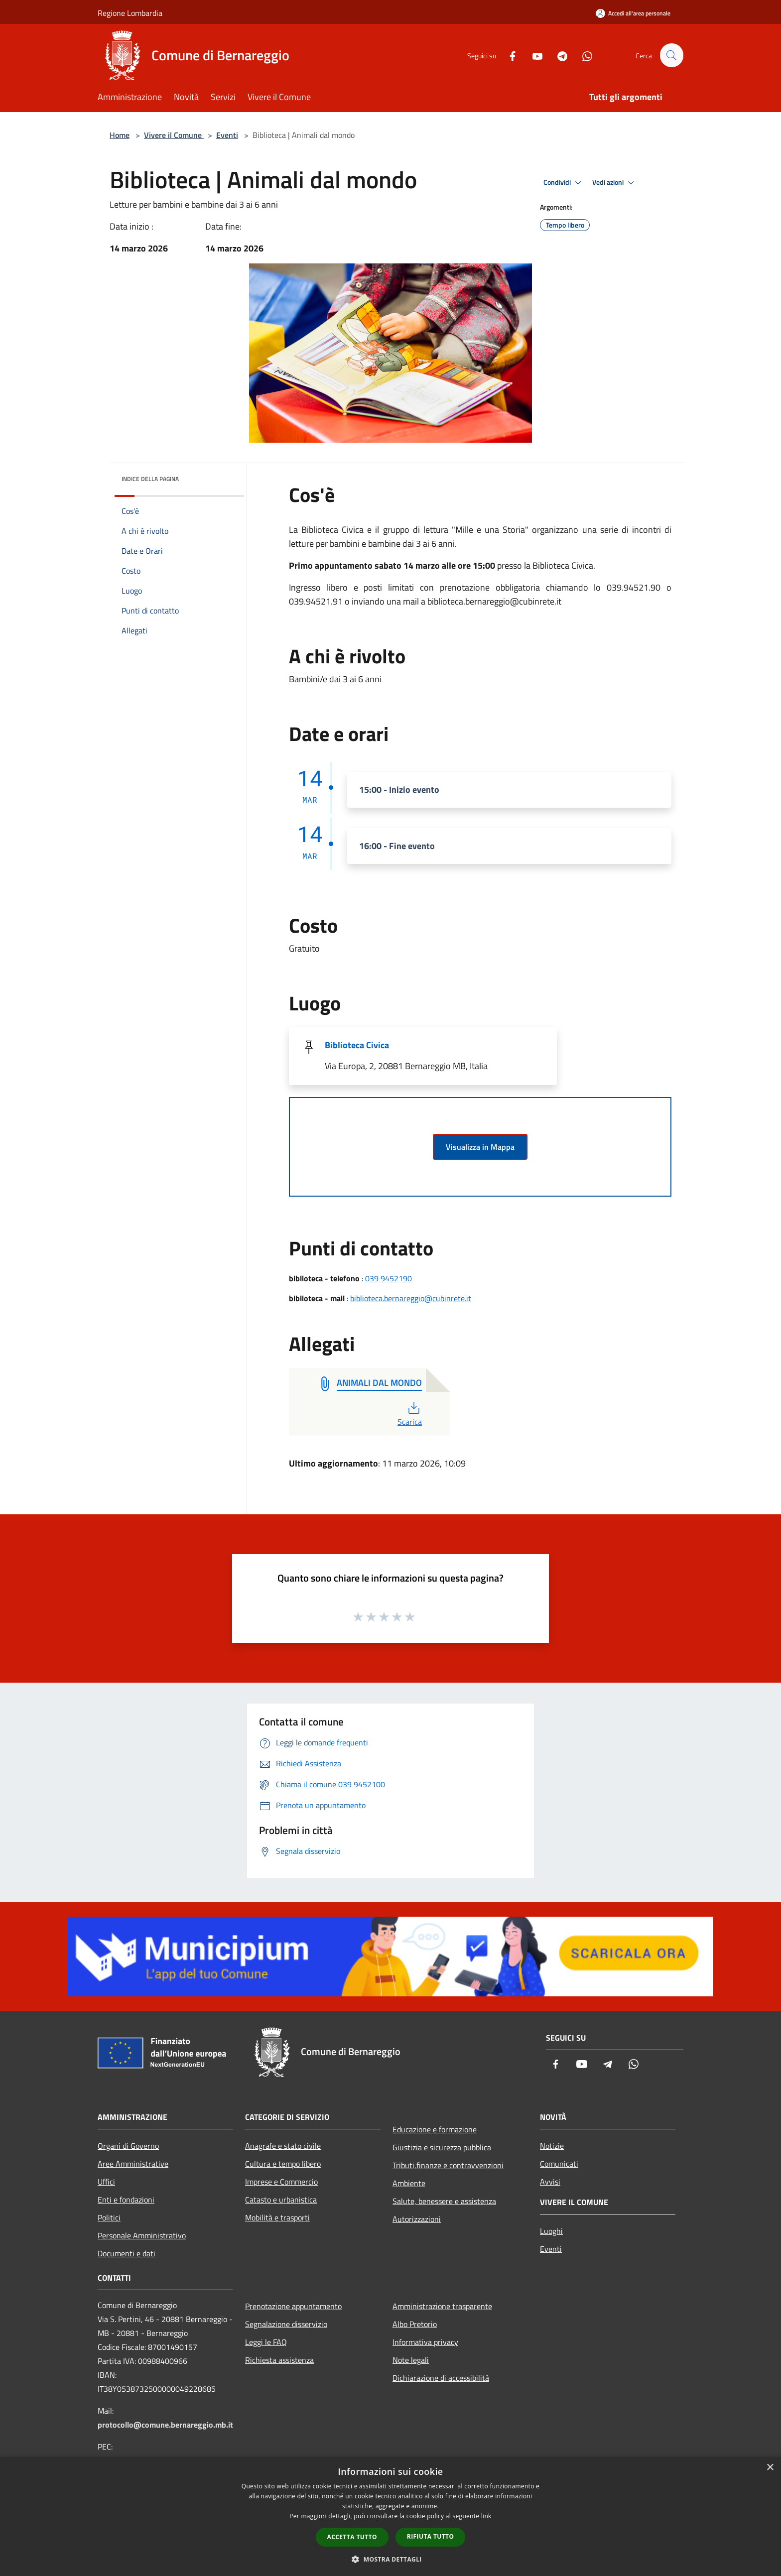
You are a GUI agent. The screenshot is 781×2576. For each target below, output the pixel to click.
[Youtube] (533, 55)
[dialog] (390, 2516)
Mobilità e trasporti (277, 2217)
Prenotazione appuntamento (293, 2306)
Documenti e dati (126, 2253)
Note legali (410, 2360)
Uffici (106, 2182)
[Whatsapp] (583, 55)
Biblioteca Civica (357, 1045)
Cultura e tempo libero (283, 2164)
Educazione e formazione (434, 2129)
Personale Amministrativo (142, 2235)
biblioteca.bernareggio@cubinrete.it (410, 1298)
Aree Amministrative (133, 2164)
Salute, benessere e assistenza (444, 2201)
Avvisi (550, 2182)
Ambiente (408, 2183)
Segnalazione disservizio (286, 2324)
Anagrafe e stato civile (283, 2146)
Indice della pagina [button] (150, 479)
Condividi (563, 183)
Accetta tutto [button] (352, 2537)
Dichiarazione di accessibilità (440, 2378)
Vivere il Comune (174, 135)
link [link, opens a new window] (486, 2516)
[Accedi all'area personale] (633, 13)
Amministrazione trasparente (442, 2306)
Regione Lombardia (130, 13)
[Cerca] (671, 55)
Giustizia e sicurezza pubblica (441, 2147)
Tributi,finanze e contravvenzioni (448, 2165)
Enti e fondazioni (126, 2200)
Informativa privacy (425, 2342)
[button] (390, 2559)
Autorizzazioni (416, 2219)
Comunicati (559, 2164)
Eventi (227, 135)
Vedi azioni (614, 183)
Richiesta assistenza (279, 2360)
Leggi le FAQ (266, 2342)
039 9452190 (388, 1278)
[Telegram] (558, 55)
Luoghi (551, 2231)
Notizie (552, 2146)
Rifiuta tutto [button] (430, 2536)
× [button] (770, 2467)
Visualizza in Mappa (480, 1147)
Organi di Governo (128, 2146)
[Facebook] (508, 55)
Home (120, 135)
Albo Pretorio (414, 2324)
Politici (109, 2217)
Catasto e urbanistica (281, 2200)
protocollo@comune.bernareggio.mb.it (165, 2425)
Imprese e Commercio (281, 2182)
